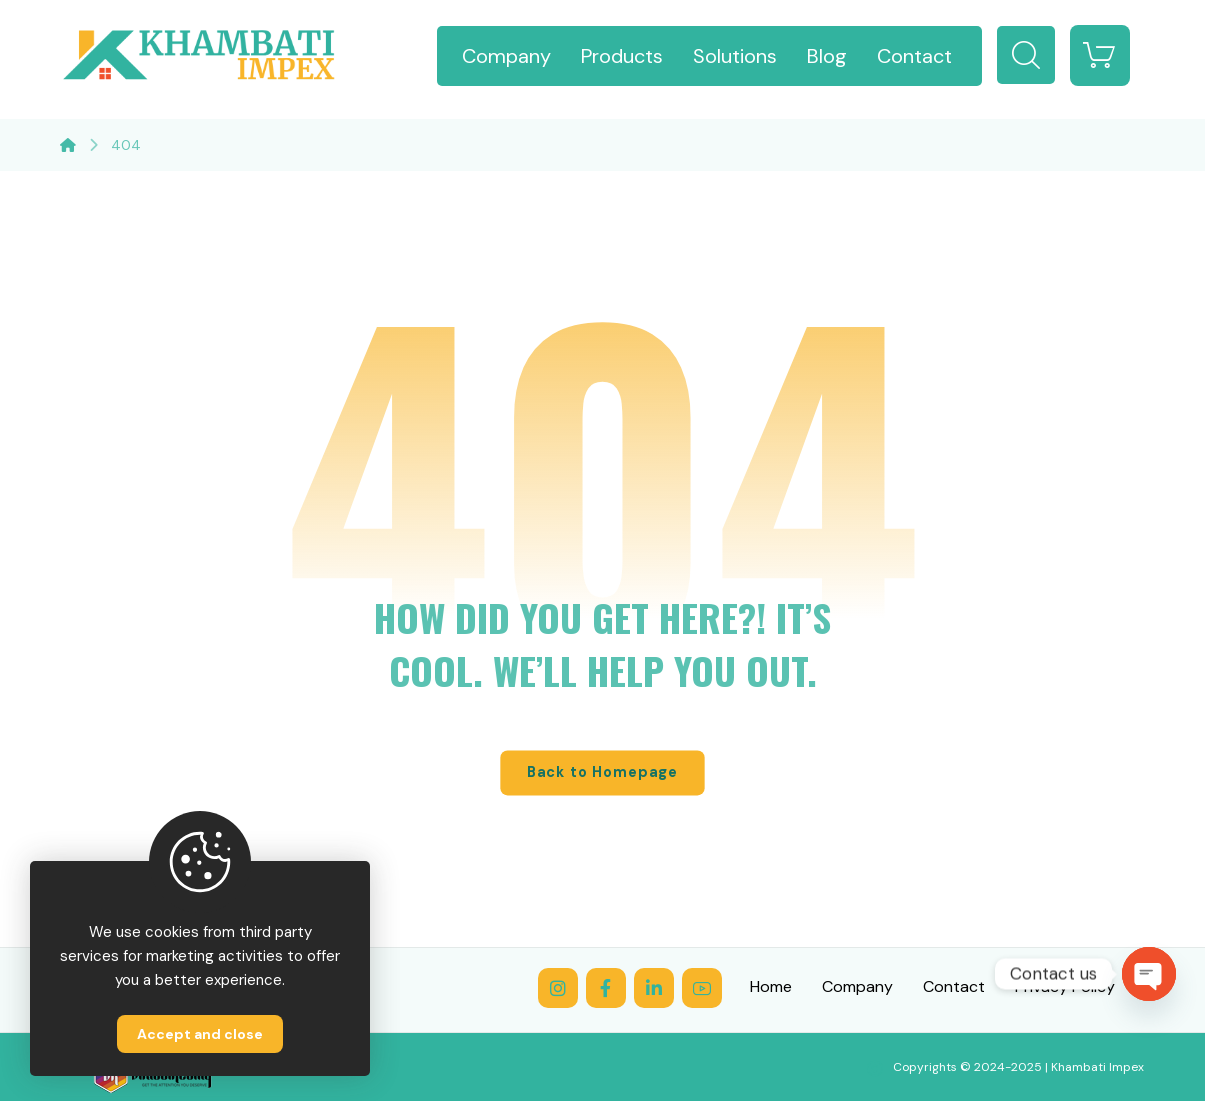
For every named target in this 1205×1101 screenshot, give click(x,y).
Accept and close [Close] (200, 1034)
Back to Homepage (602, 772)
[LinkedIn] (654, 988)
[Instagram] (558, 988)
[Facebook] (606, 988)
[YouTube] (702, 988)
